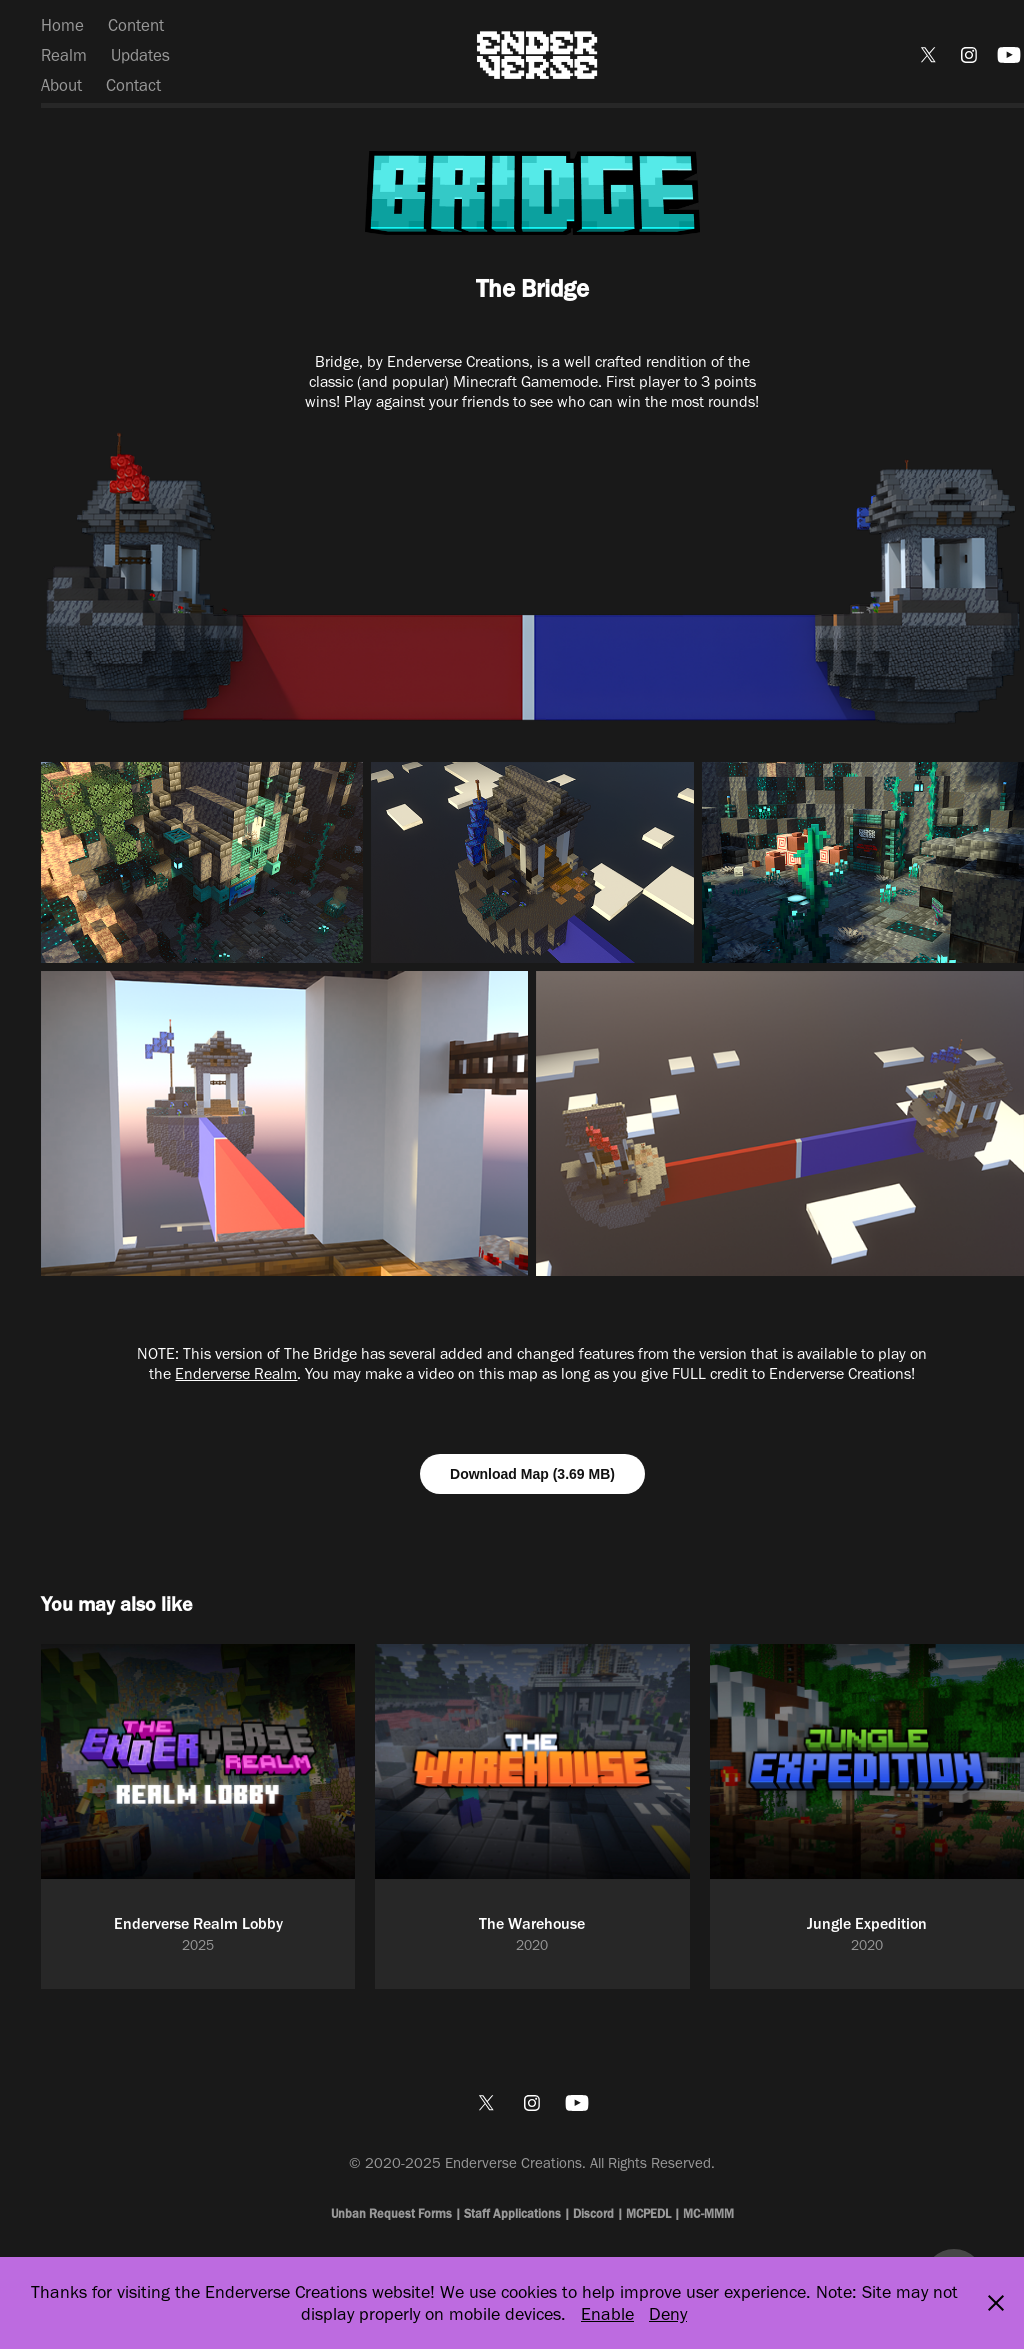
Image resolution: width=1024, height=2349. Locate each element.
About (61, 85)
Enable (607, 2314)
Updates (140, 55)
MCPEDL (648, 2213)
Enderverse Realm (236, 1373)
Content (136, 25)
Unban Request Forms (393, 2213)
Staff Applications (512, 2213)
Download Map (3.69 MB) (532, 1474)
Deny (668, 2314)
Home (62, 25)
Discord (593, 2213)
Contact (133, 85)
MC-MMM (708, 2213)
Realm (64, 55)
